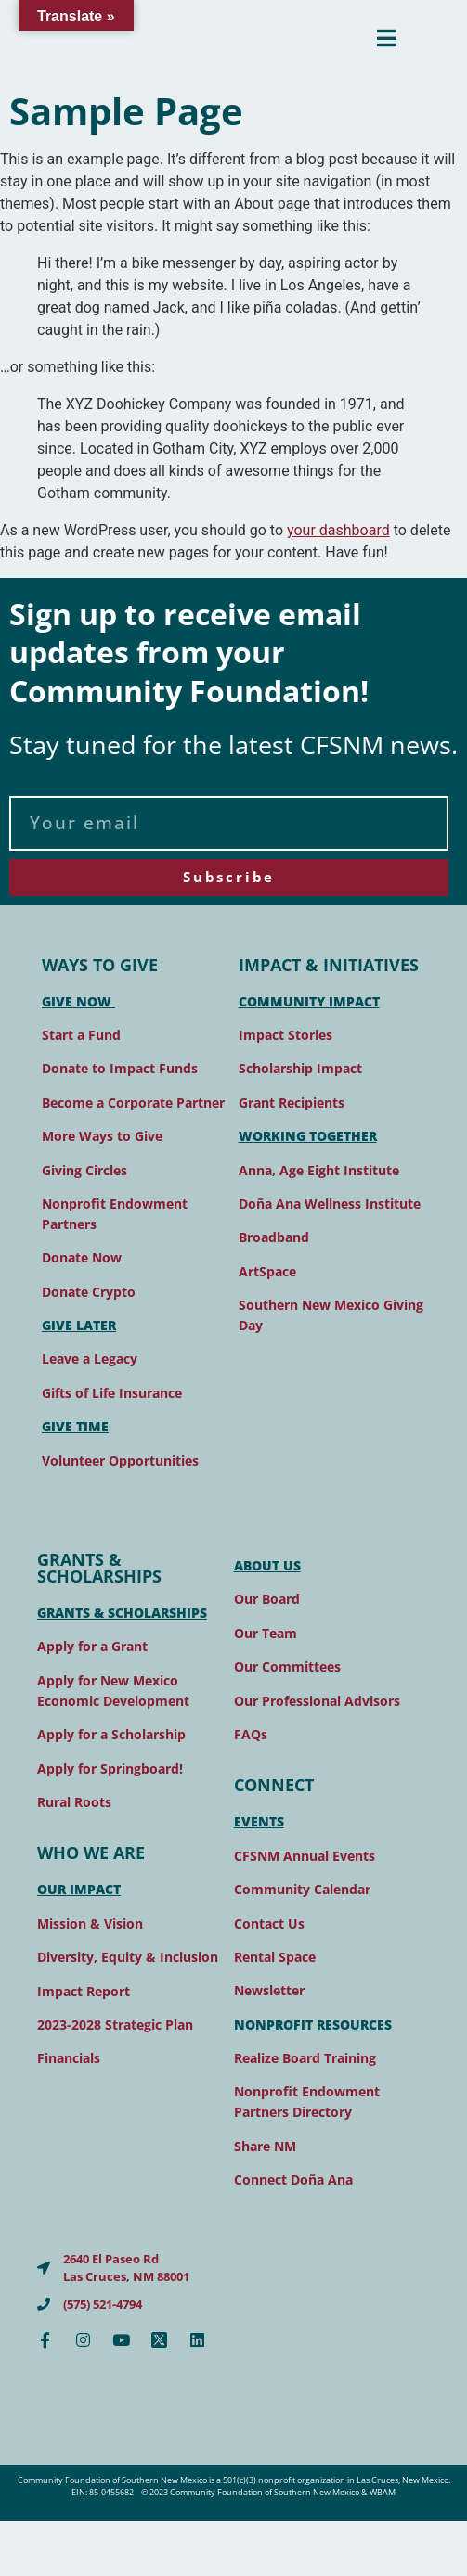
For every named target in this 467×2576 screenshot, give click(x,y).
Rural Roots (74, 1802)
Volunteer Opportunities (120, 1460)
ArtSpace (267, 1271)
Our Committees (287, 1666)
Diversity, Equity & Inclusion (127, 1957)
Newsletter (269, 1990)
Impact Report (83, 1991)
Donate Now (82, 1257)
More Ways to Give (102, 1136)
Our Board (267, 1599)
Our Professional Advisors (317, 1701)
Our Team (265, 1633)
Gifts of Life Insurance (112, 1393)
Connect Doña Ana (293, 2179)
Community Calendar (302, 1889)
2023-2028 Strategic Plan (115, 2024)
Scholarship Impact (300, 1068)
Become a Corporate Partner (133, 1102)
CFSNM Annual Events (304, 1856)
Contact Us (269, 1923)
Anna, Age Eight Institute (319, 1170)
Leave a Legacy (89, 1358)
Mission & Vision (90, 1923)
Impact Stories (285, 1035)
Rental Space (275, 1957)
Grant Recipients (291, 1102)
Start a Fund (81, 1035)
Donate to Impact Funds (120, 1068)
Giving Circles (84, 1170)
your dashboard (338, 530)
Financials (68, 2058)
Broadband (274, 1237)
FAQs (250, 1734)
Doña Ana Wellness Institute (330, 1203)
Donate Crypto (89, 1292)
